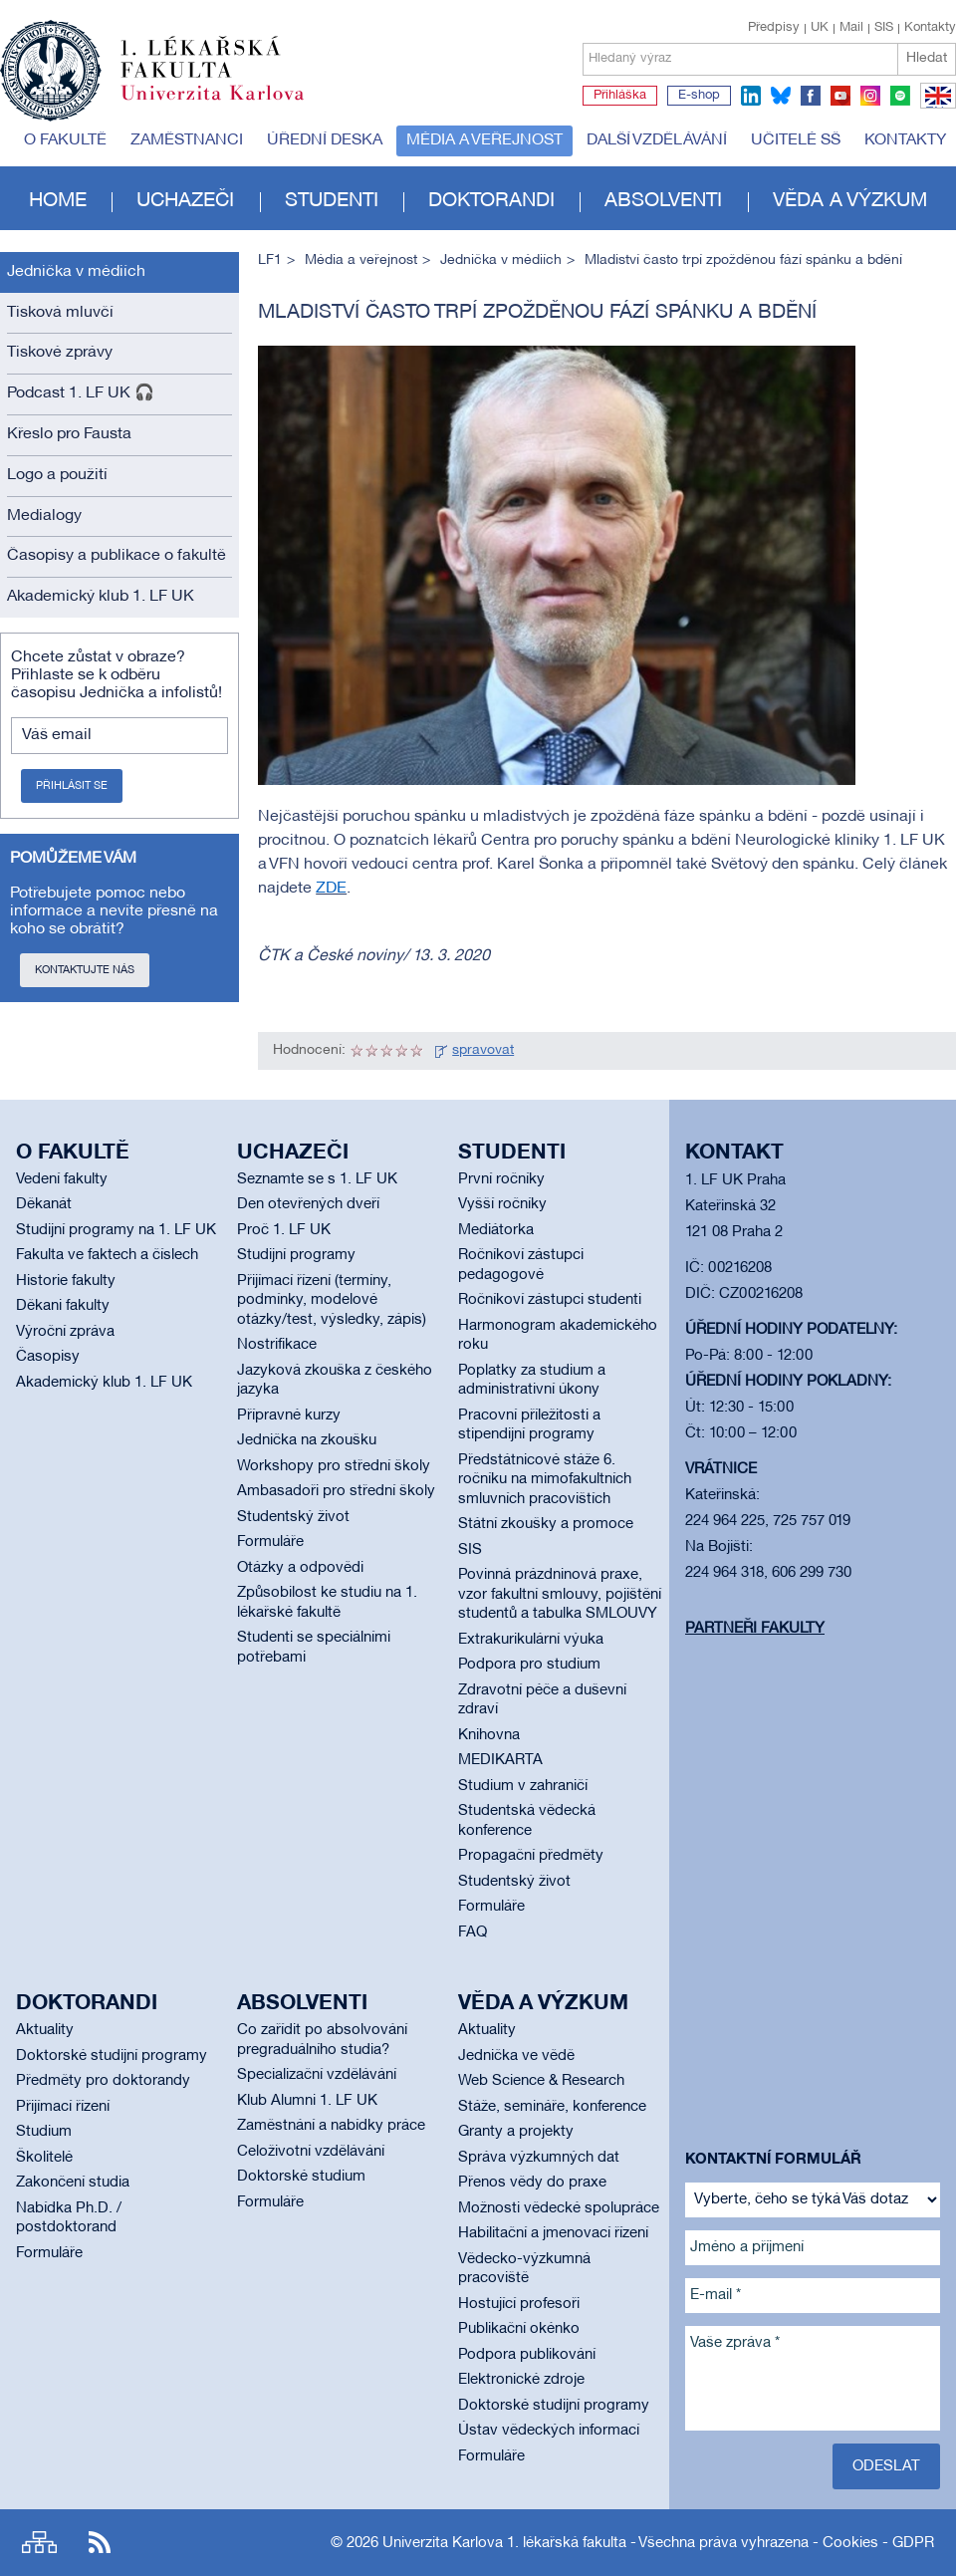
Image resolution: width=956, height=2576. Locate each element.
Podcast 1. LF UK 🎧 (80, 393)
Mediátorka (496, 1230)
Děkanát (44, 1204)
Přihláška (620, 96)
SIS (883, 28)
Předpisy (774, 28)
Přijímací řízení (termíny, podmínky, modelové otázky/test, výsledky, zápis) (331, 1300)
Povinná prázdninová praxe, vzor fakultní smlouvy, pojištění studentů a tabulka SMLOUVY (559, 1594)
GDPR (913, 2543)
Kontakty (930, 28)
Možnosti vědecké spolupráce (558, 2208)
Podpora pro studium (529, 1665)
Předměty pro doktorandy (103, 2081)
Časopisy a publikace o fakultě (116, 556)
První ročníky (501, 1179)
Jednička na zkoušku (306, 1440)
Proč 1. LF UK (284, 1230)
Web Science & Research (541, 2081)
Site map (39, 2542)
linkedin (751, 96)
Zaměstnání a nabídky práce (331, 2126)
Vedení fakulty (62, 1179)
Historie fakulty (66, 1281)
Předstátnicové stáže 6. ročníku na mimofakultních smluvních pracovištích (544, 1479)
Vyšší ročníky (502, 1204)
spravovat (483, 1050)
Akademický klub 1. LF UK (100, 597)
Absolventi (663, 201)
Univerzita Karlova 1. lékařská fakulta (504, 2543)
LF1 (270, 260)
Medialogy (44, 516)
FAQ (472, 1932)
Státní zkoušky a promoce (545, 1524)
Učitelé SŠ (795, 140)
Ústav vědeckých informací (548, 2431)
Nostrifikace (277, 1345)
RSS (100, 2542)
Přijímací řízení (63, 2107)
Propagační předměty (530, 1856)
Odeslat (886, 2466)
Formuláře (270, 1542)
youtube (840, 96)
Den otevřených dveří (308, 1204)
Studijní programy (296, 1255)
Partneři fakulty (755, 1629)
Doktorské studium (301, 2177)
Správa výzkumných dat (538, 2158)
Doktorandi (491, 201)
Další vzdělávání (657, 140)
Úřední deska (324, 140)
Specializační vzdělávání (316, 2075)
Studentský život (293, 1517)
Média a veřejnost (484, 140)
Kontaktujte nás (84, 970)
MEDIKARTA (500, 1760)
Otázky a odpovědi (300, 1568)
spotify (900, 96)
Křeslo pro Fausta (69, 434)
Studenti (331, 201)
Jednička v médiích (76, 272)
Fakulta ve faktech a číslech (107, 1255)
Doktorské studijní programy (111, 2056)
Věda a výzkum (850, 201)
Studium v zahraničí (523, 1786)
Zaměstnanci (186, 140)
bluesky (781, 96)
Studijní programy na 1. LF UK (116, 1230)
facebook (811, 96)
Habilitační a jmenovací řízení (553, 2233)
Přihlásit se (72, 786)
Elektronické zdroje (521, 2380)
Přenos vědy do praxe (532, 2183)
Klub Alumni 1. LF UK (307, 2101)
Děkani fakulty (63, 1306)
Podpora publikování (527, 2355)
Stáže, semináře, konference (552, 2107)
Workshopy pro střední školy (333, 1466)
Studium (44, 2132)
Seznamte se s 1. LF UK (317, 1179)
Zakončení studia (72, 2183)
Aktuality (45, 2030)
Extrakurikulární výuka (530, 1640)
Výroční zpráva (65, 1332)
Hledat (926, 58)
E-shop (699, 96)
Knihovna (489, 1735)
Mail (851, 28)
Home (58, 201)
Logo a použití (57, 475)
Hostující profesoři (519, 2304)
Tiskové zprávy (60, 353)
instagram (870, 96)
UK (820, 28)
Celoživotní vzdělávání (310, 2152)
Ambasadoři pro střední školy (336, 1491)
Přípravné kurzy (289, 1415)
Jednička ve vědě (516, 2056)
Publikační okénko (519, 2329)
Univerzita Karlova (228, 105)
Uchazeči (185, 201)
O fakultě (65, 140)
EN (934, 108)
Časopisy (48, 1357)
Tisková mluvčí (60, 313)
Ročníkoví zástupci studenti (549, 1300)
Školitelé (44, 2158)
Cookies (850, 2543)
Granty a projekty (516, 2132)
